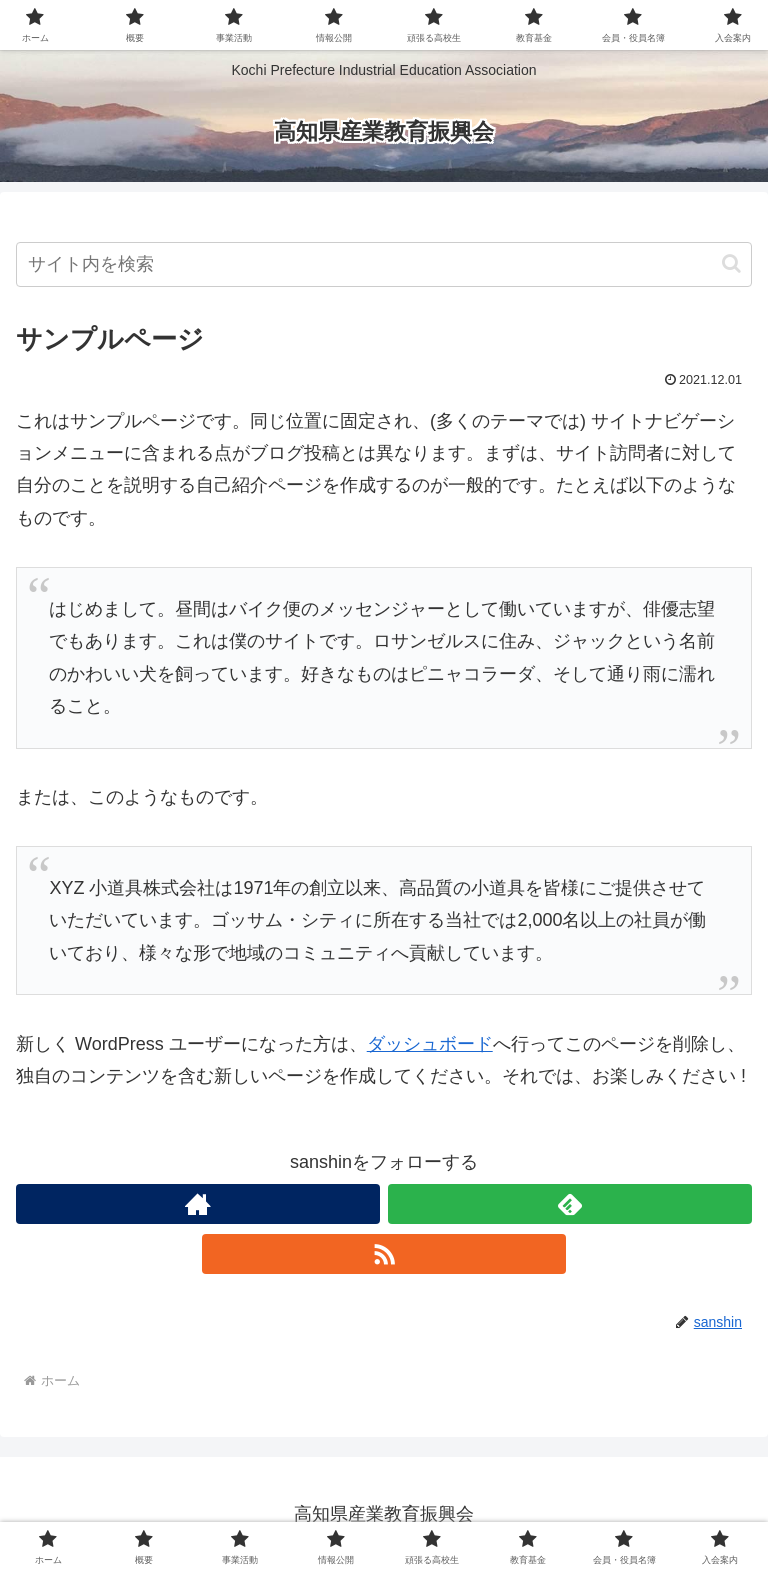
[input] (384, 264)
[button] (731, 263)
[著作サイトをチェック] (198, 1204)
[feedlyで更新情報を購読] (570, 1204)
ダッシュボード (430, 1044)
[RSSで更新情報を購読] (384, 1254)
